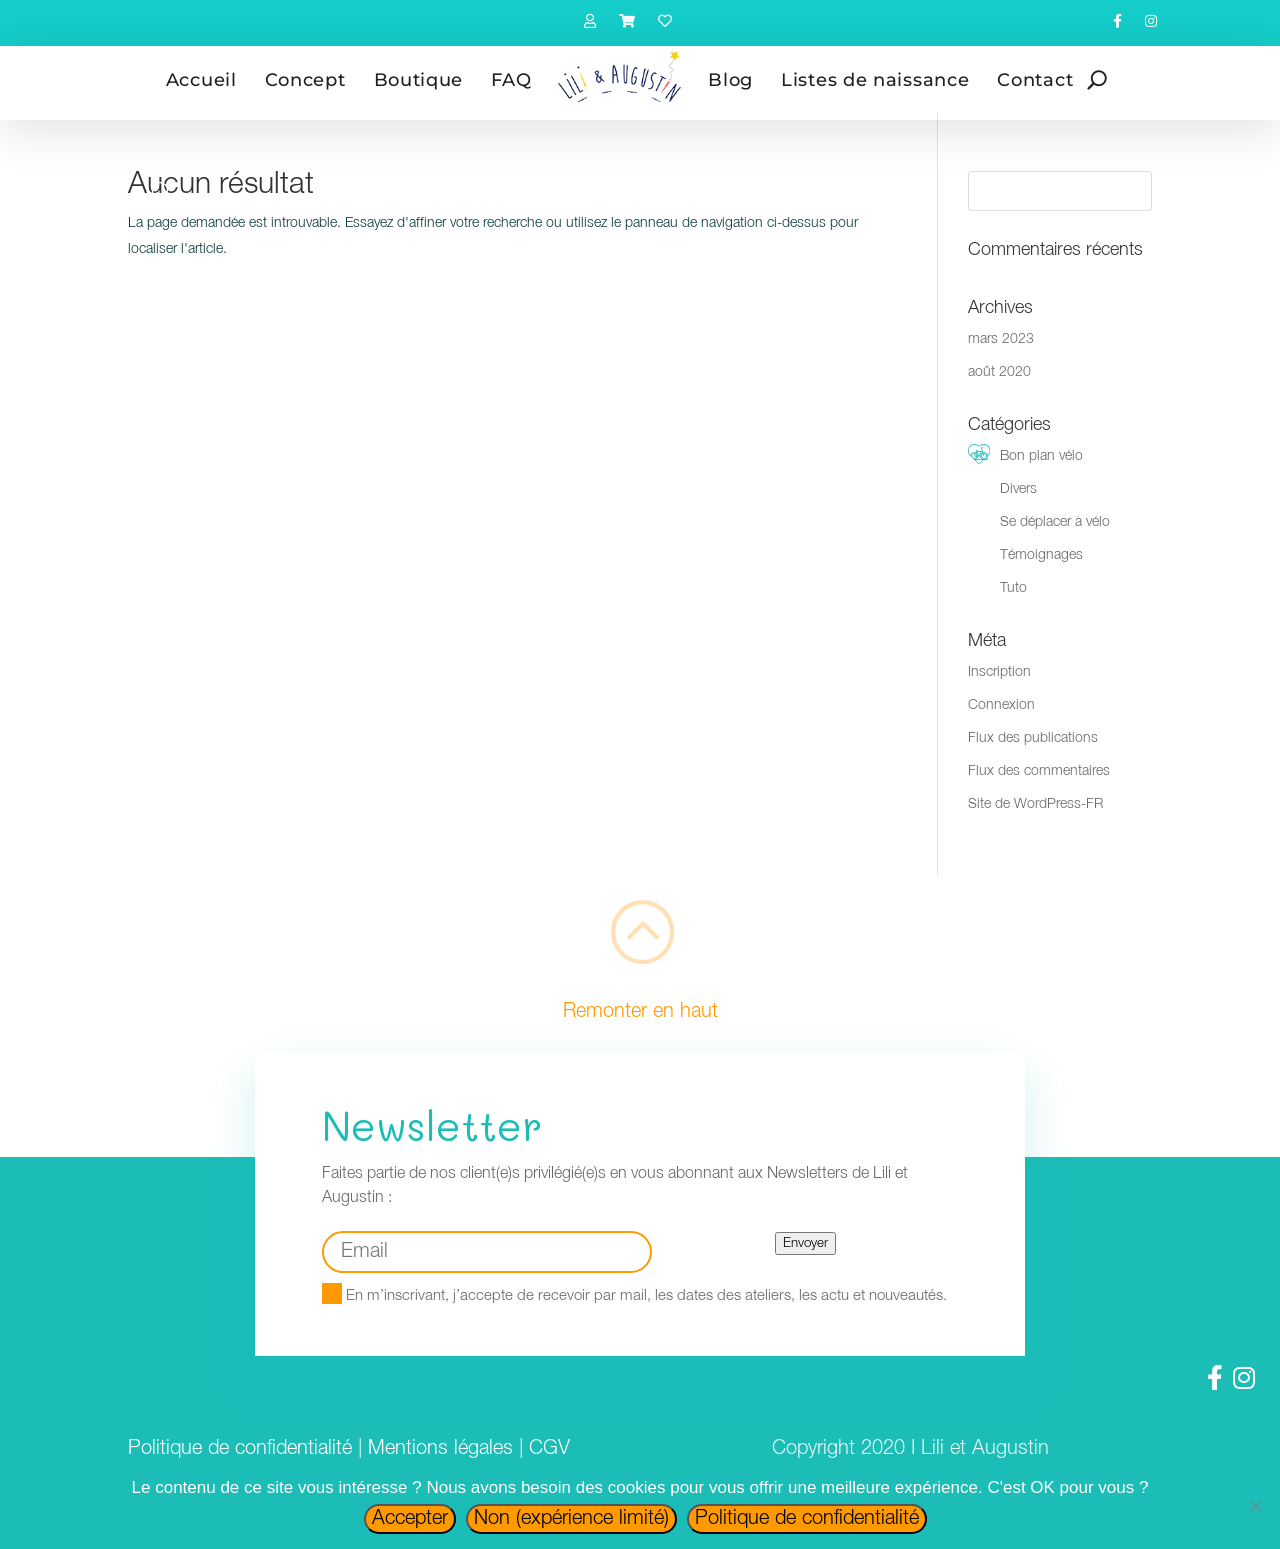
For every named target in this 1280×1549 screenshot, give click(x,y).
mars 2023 (1001, 339)
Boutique (419, 80)
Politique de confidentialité (240, 1449)
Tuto (1013, 588)
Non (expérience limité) (571, 1519)
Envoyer (805, 1243)
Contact (1035, 80)
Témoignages (1041, 555)
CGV (549, 1449)
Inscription (999, 672)
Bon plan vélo (1041, 456)
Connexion (1001, 705)
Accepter (410, 1519)
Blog (730, 80)
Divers (1018, 489)
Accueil (201, 80)
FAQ (511, 80)
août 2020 (999, 372)
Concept (305, 80)
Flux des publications (1033, 738)
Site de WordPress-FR (1035, 804)
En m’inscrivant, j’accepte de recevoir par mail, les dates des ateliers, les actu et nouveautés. (634, 1296)
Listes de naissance (875, 80)
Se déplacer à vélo (1055, 522)
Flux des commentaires (1039, 771)
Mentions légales (440, 1449)
